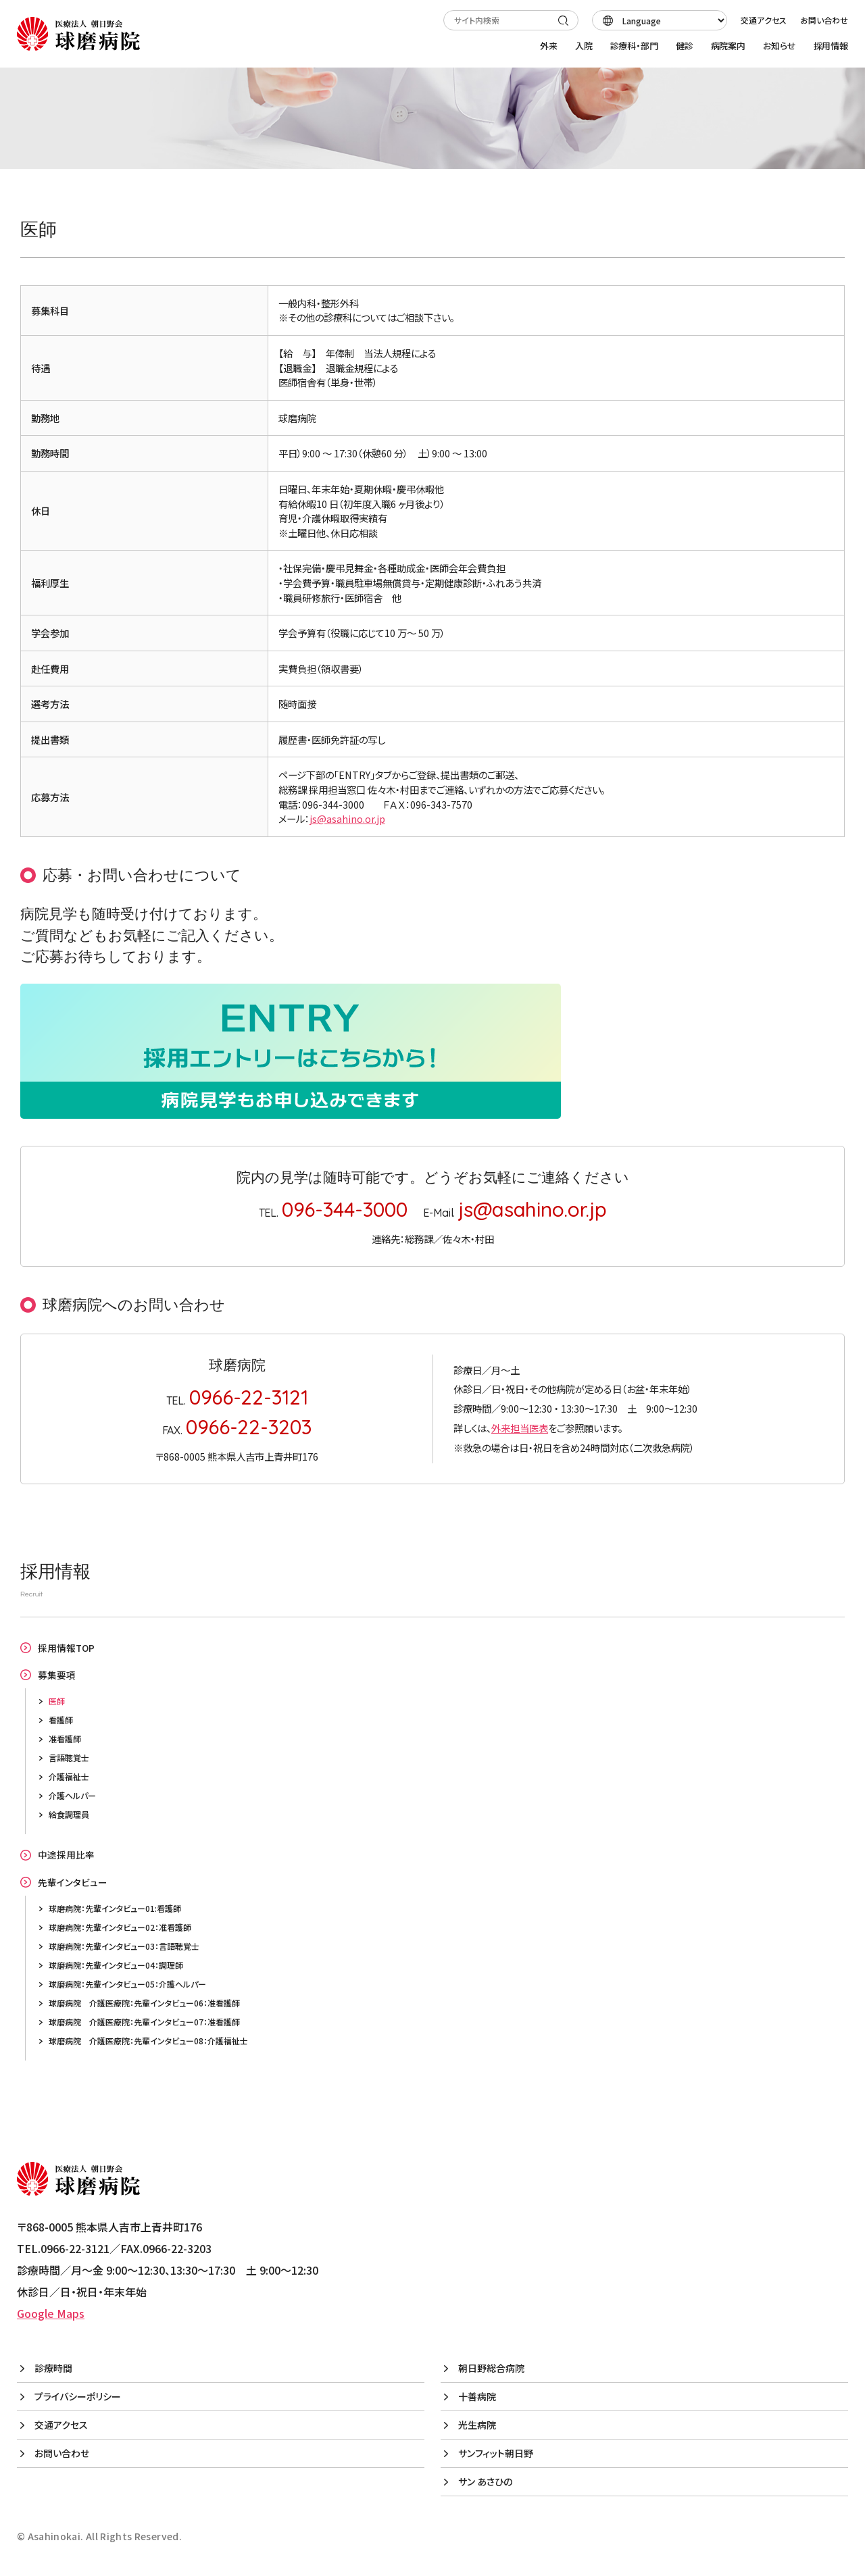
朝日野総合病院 (491, 2368)
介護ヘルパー (72, 1795)
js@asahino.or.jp (347, 818)
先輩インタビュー (72, 1882)
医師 (57, 1701)
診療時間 (53, 2368)
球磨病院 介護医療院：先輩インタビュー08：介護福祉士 (148, 2040)
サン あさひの (485, 2481)
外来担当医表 (519, 1428)
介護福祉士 (69, 1776)
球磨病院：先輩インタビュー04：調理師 (116, 1965)
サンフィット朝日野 (495, 2453)
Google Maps (50, 2313)
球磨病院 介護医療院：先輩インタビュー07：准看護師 (144, 2021)
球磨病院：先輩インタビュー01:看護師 (115, 1908)
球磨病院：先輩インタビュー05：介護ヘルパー (127, 1984)
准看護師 (65, 1738)
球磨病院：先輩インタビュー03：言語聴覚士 (124, 1946)
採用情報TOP (66, 1648)
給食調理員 (69, 1814)
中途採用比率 (66, 1854)
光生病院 (477, 2424)
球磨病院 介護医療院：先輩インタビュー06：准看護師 (144, 2003)
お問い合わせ (824, 20)
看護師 (61, 1719)
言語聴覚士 (69, 1757)
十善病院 (477, 2396)
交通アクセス (764, 20)
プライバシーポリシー (77, 2396)
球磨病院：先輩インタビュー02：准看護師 (120, 1927)
